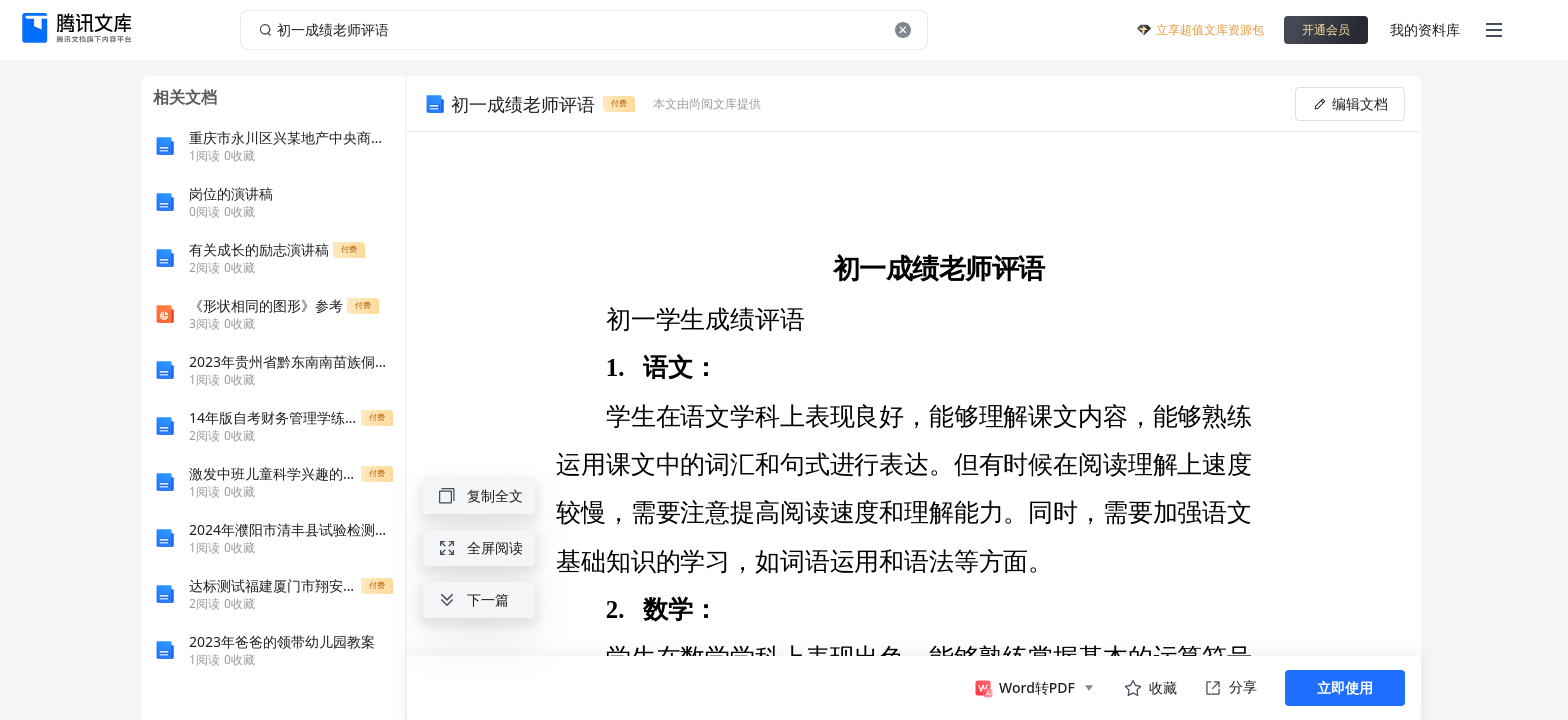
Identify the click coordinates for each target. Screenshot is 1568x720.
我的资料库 (1425, 29)
